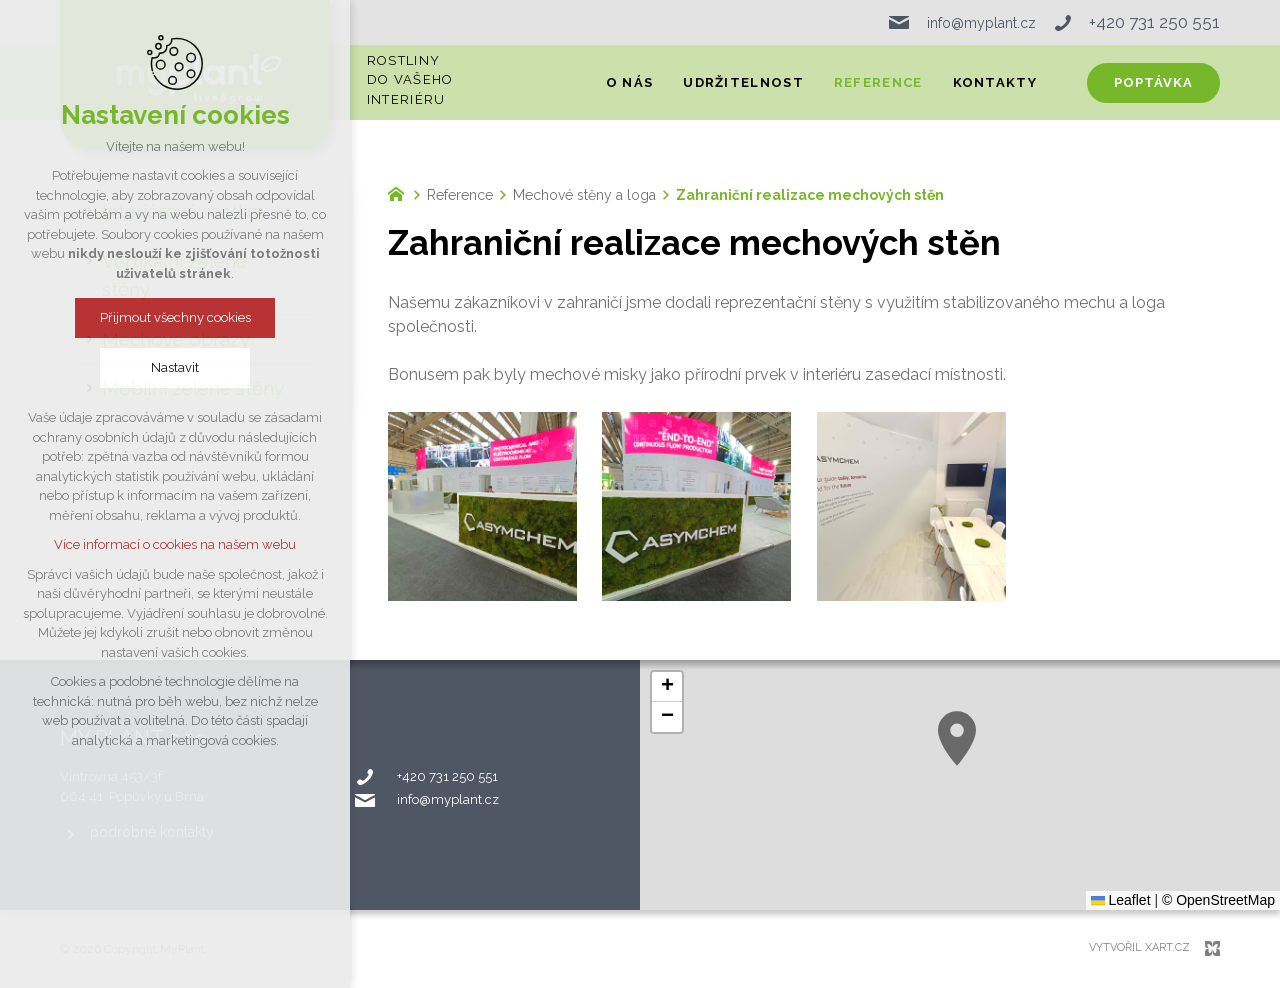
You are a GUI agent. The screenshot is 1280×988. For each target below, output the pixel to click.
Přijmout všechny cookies (175, 317)
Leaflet (1121, 900)
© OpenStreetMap (1218, 900)
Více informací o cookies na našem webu (175, 544)
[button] (957, 738)
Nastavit (175, 367)
